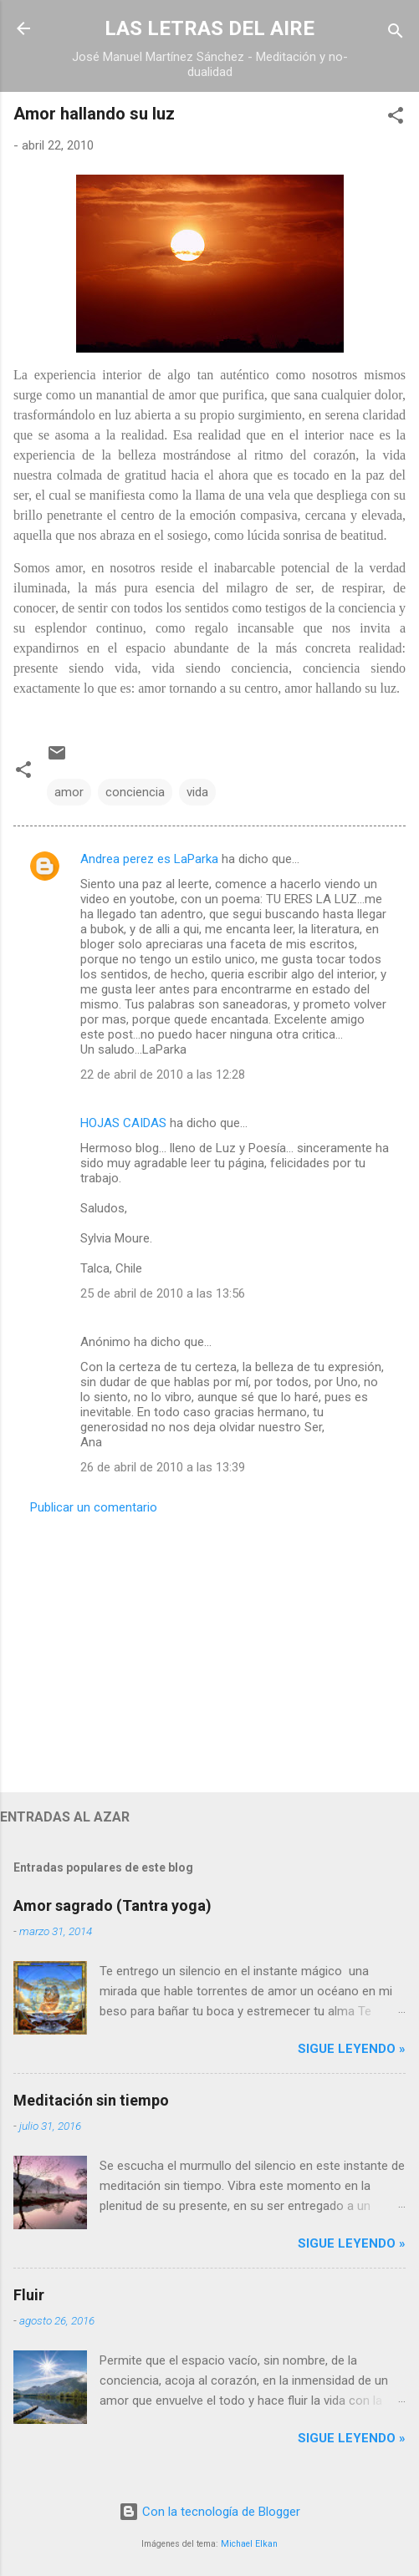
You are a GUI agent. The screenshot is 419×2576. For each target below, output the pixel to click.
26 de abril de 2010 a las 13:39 (162, 1467)
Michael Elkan (249, 2543)
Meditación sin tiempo (91, 2100)
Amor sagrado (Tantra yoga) (112, 1905)
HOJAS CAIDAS (123, 1122)
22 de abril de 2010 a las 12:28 (162, 1074)
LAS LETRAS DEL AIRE (209, 28)
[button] (396, 118)
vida (197, 792)
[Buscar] (396, 33)
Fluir (28, 2295)
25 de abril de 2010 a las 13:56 (162, 1293)
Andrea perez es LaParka (149, 858)
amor (69, 792)
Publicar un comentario (93, 1507)
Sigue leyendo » (352, 2048)
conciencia (135, 792)
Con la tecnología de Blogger (209, 2511)
